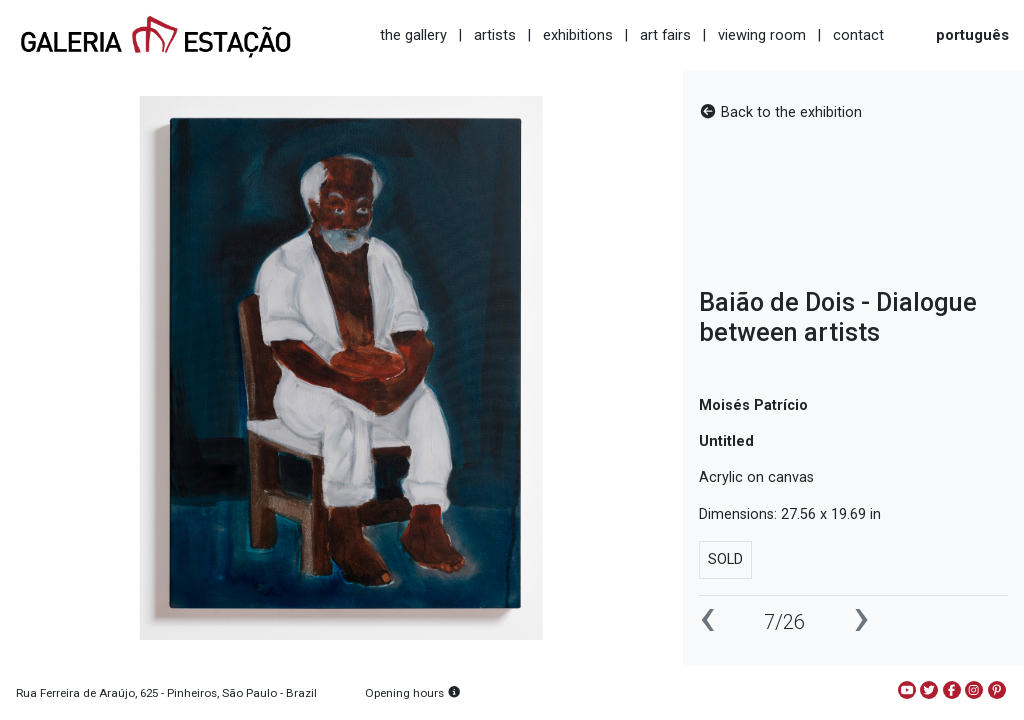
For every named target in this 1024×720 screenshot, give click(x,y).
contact (858, 35)
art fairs (665, 35)
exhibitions (578, 35)
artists (495, 35)
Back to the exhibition (780, 112)
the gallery (413, 35)
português (972, 35)
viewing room (762, 35)
